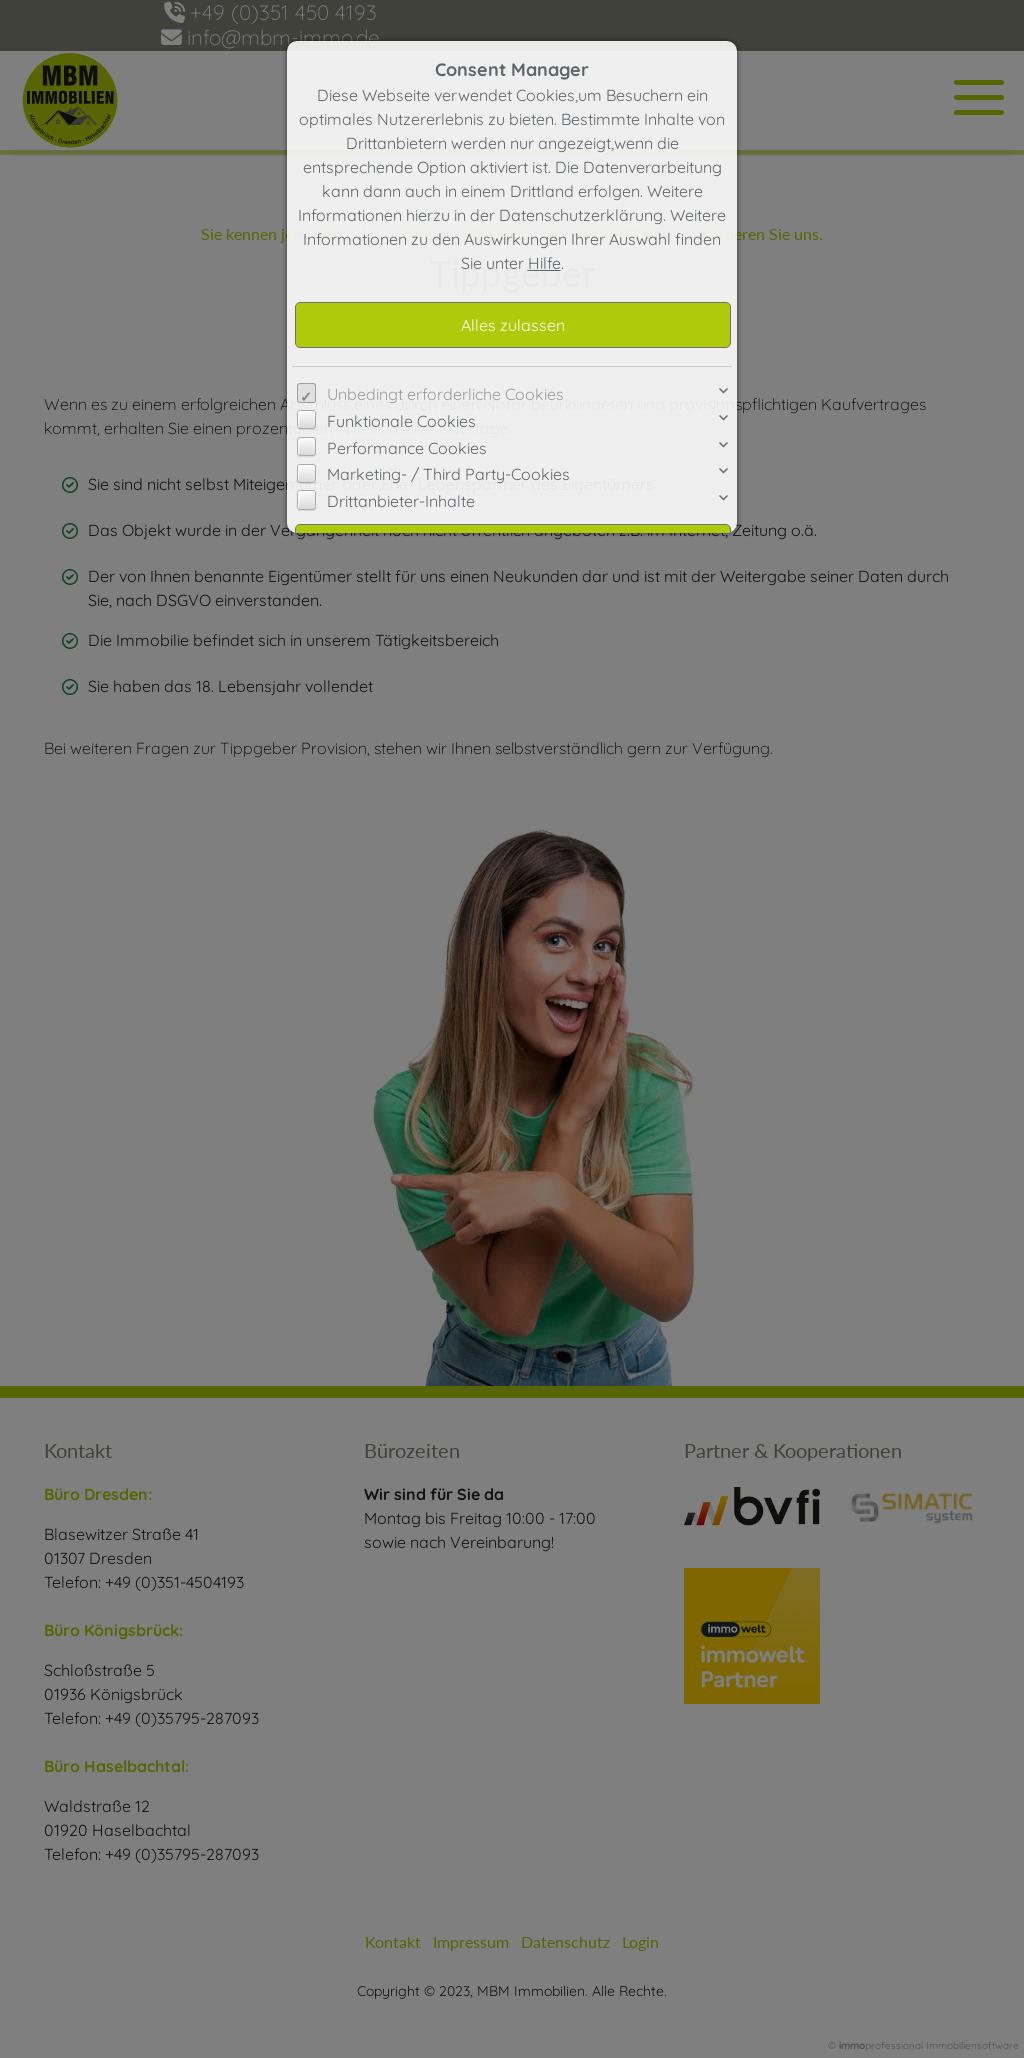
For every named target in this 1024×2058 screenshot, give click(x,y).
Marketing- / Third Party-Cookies (448, 474)
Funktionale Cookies (401, 421)
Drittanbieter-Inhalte (401, 501)
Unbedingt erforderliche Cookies (445, 394)
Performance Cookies (407, 448)
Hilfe (544, 263)
